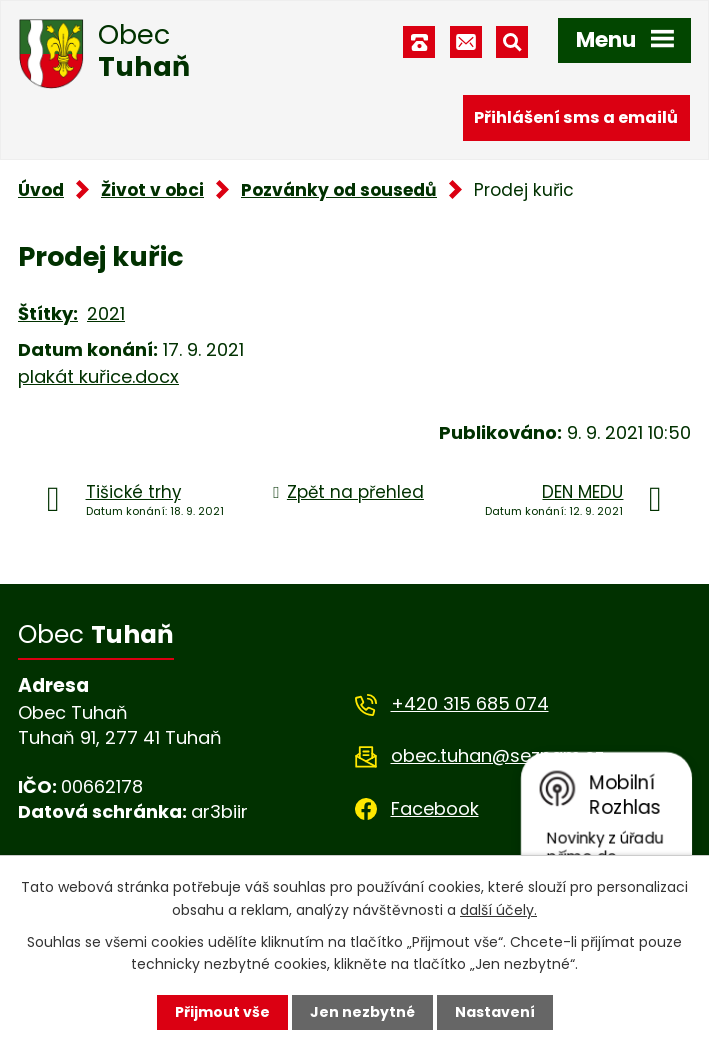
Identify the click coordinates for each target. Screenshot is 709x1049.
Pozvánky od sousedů (339, 190)
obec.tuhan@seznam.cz (497, 755)
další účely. (498, 909)
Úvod (41, 190)
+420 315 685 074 (470, 703)
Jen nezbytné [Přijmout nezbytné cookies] (362, 1012)
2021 (106, 313)
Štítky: (48, 313)
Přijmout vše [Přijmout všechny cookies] (222, 1012)
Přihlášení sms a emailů (576, 117)
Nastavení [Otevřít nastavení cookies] (495, 1012)
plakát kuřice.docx (98, 376)
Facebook (435, 808)
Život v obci (152, 190)
